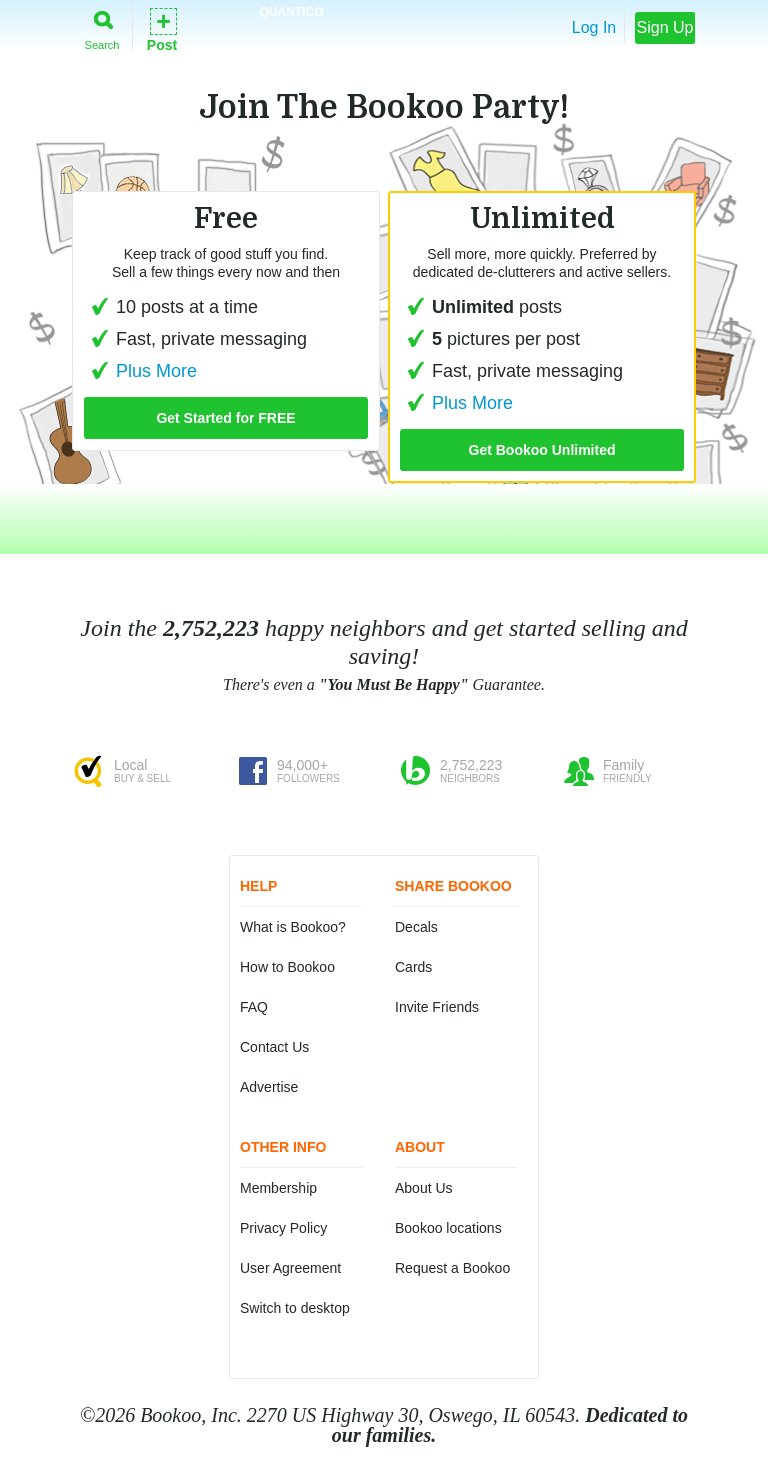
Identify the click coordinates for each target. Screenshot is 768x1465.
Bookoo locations (448, 1228)
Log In (594, 27)
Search (102, 26)
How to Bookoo (287, 967)
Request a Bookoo (452, 1268)
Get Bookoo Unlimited (542, 450)
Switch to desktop (295, 1308)
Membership (278, 1188)
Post (162, 28)
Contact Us (274, 1047)
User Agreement (290, 1268)
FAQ (254, 1007)
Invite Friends (437, 1007)
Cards (413, 967)
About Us (424, 1188)
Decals (416, 927)
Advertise (269, 1087)
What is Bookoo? (293, 927)
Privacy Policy (283, 1228)
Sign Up (665, 27)
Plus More (456, 403)
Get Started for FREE (225, 418)
